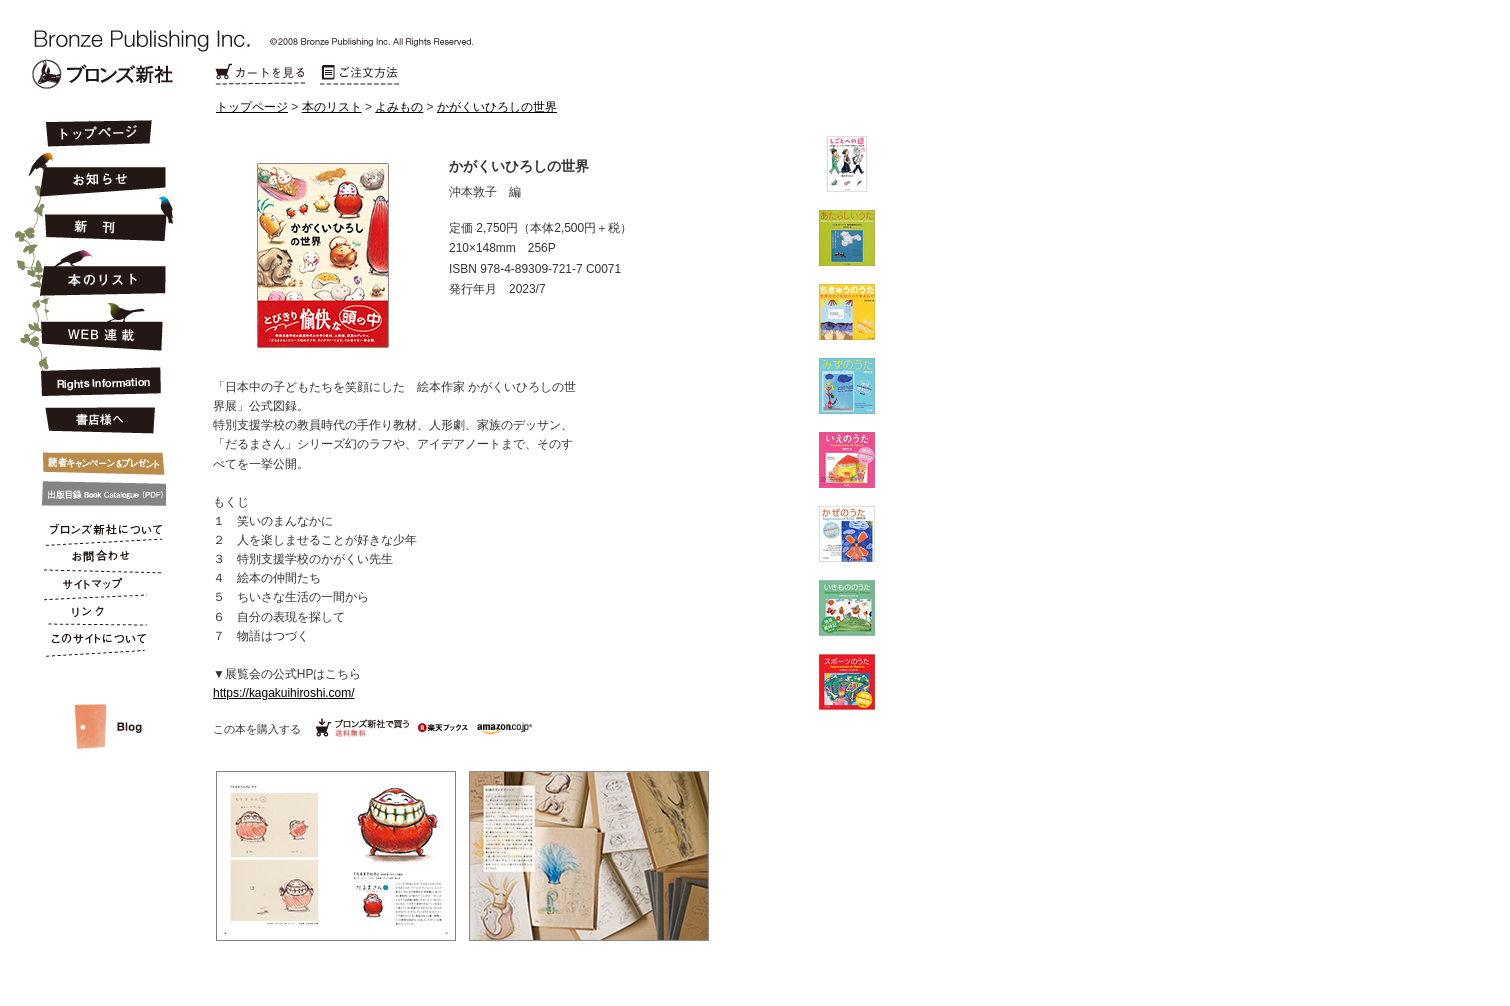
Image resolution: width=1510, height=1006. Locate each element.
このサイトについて (97, 644)
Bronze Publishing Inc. (102, 74)
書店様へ (97, 421)
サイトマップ (97, 588)
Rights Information (97, 378)
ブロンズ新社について (97, 532)
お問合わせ (97, 560)
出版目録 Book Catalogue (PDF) (97, 494)
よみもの (399, 107)
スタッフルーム (97, 706)
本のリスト (332, 107)
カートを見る (260, 75)
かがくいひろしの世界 (497, 107)
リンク (97, 616)
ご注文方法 (360, 75)
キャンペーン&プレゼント (97, 459)
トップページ (252, 107)
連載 (97, 326)
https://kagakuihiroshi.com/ (284, 693)
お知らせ (97, 172)
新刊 (97, 220)
